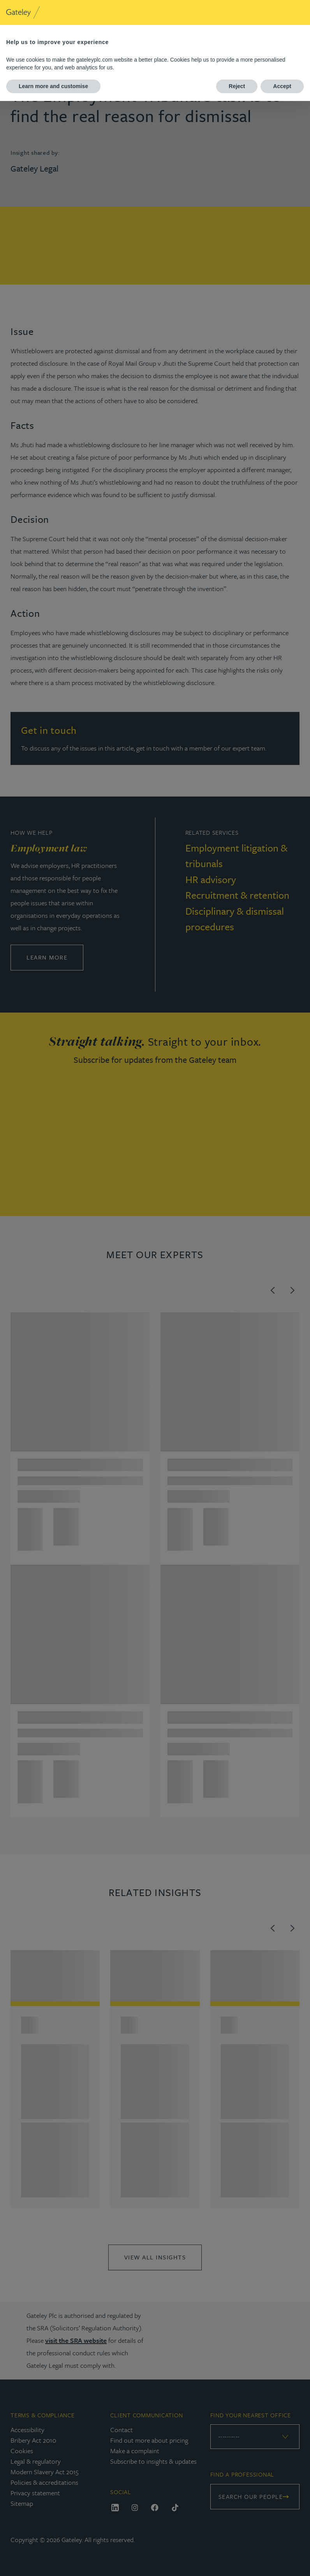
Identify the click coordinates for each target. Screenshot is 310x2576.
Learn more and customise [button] (53, 86)
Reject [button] (237, 86)
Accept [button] (282, 86)
